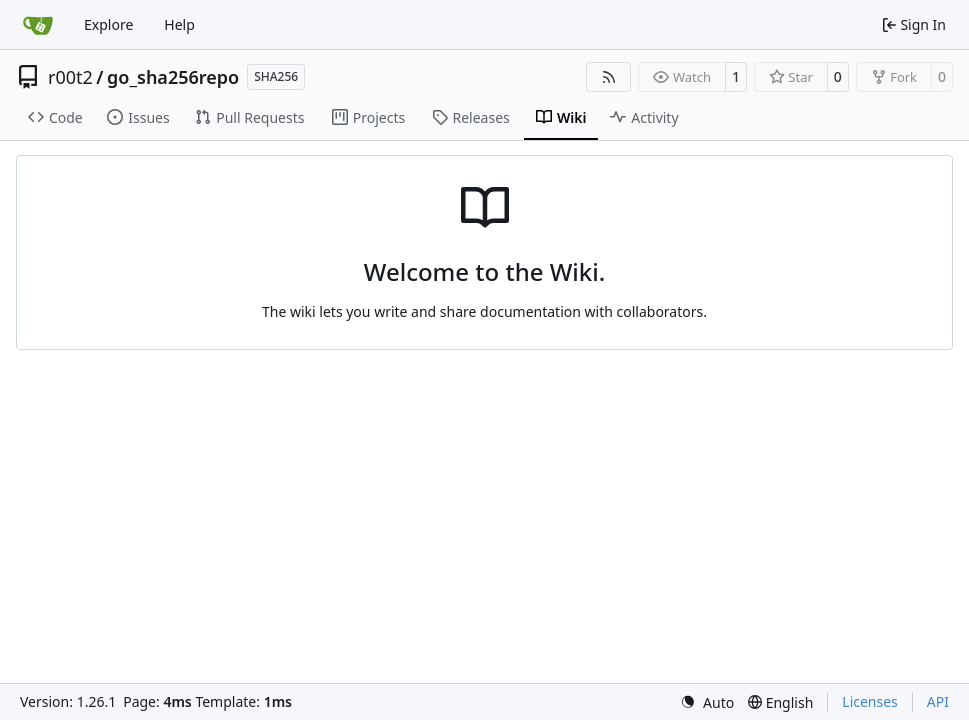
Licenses (870, 701)
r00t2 (70, 77)
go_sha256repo (173, 77)
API (938, 701)
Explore (108, 24)
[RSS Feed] (609, 77)
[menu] (707, 702)
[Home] (38, 25)
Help (179, 24)
